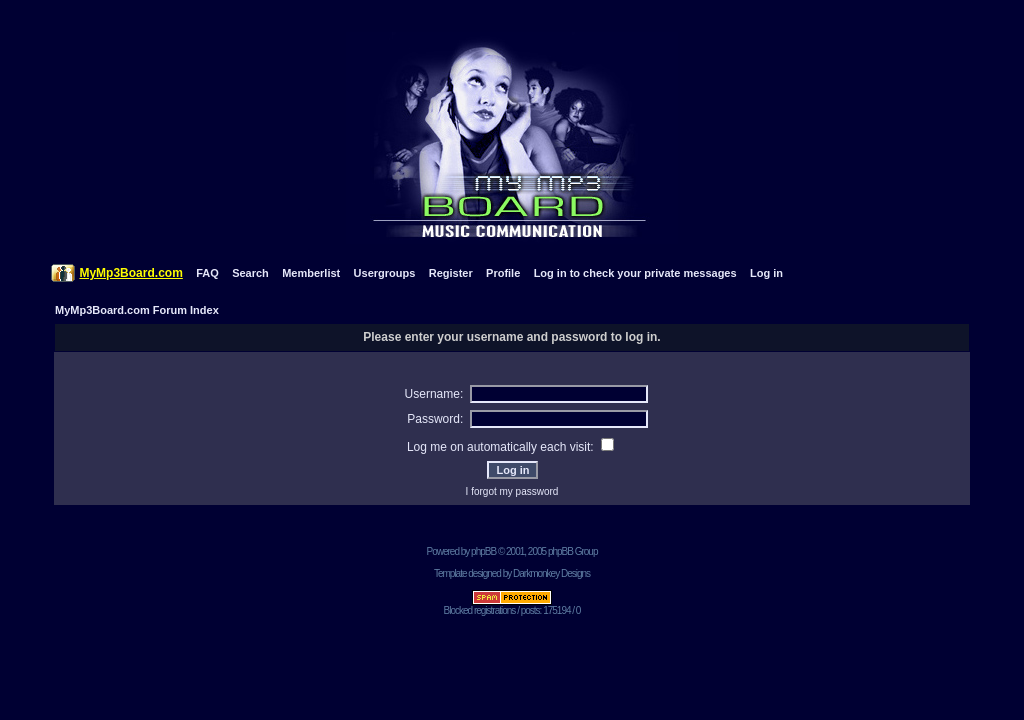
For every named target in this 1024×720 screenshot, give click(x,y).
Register (451, 273)
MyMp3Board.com (130, 273)
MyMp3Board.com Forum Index (137, 310)
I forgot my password (512, 491)
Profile (503, 273)
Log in (766, 273)
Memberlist (311, 273)
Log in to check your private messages (635, 273)
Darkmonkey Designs (551, 573)
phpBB (483, 551)
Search (250, 273)
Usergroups (385, 273)
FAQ (207, 273)
